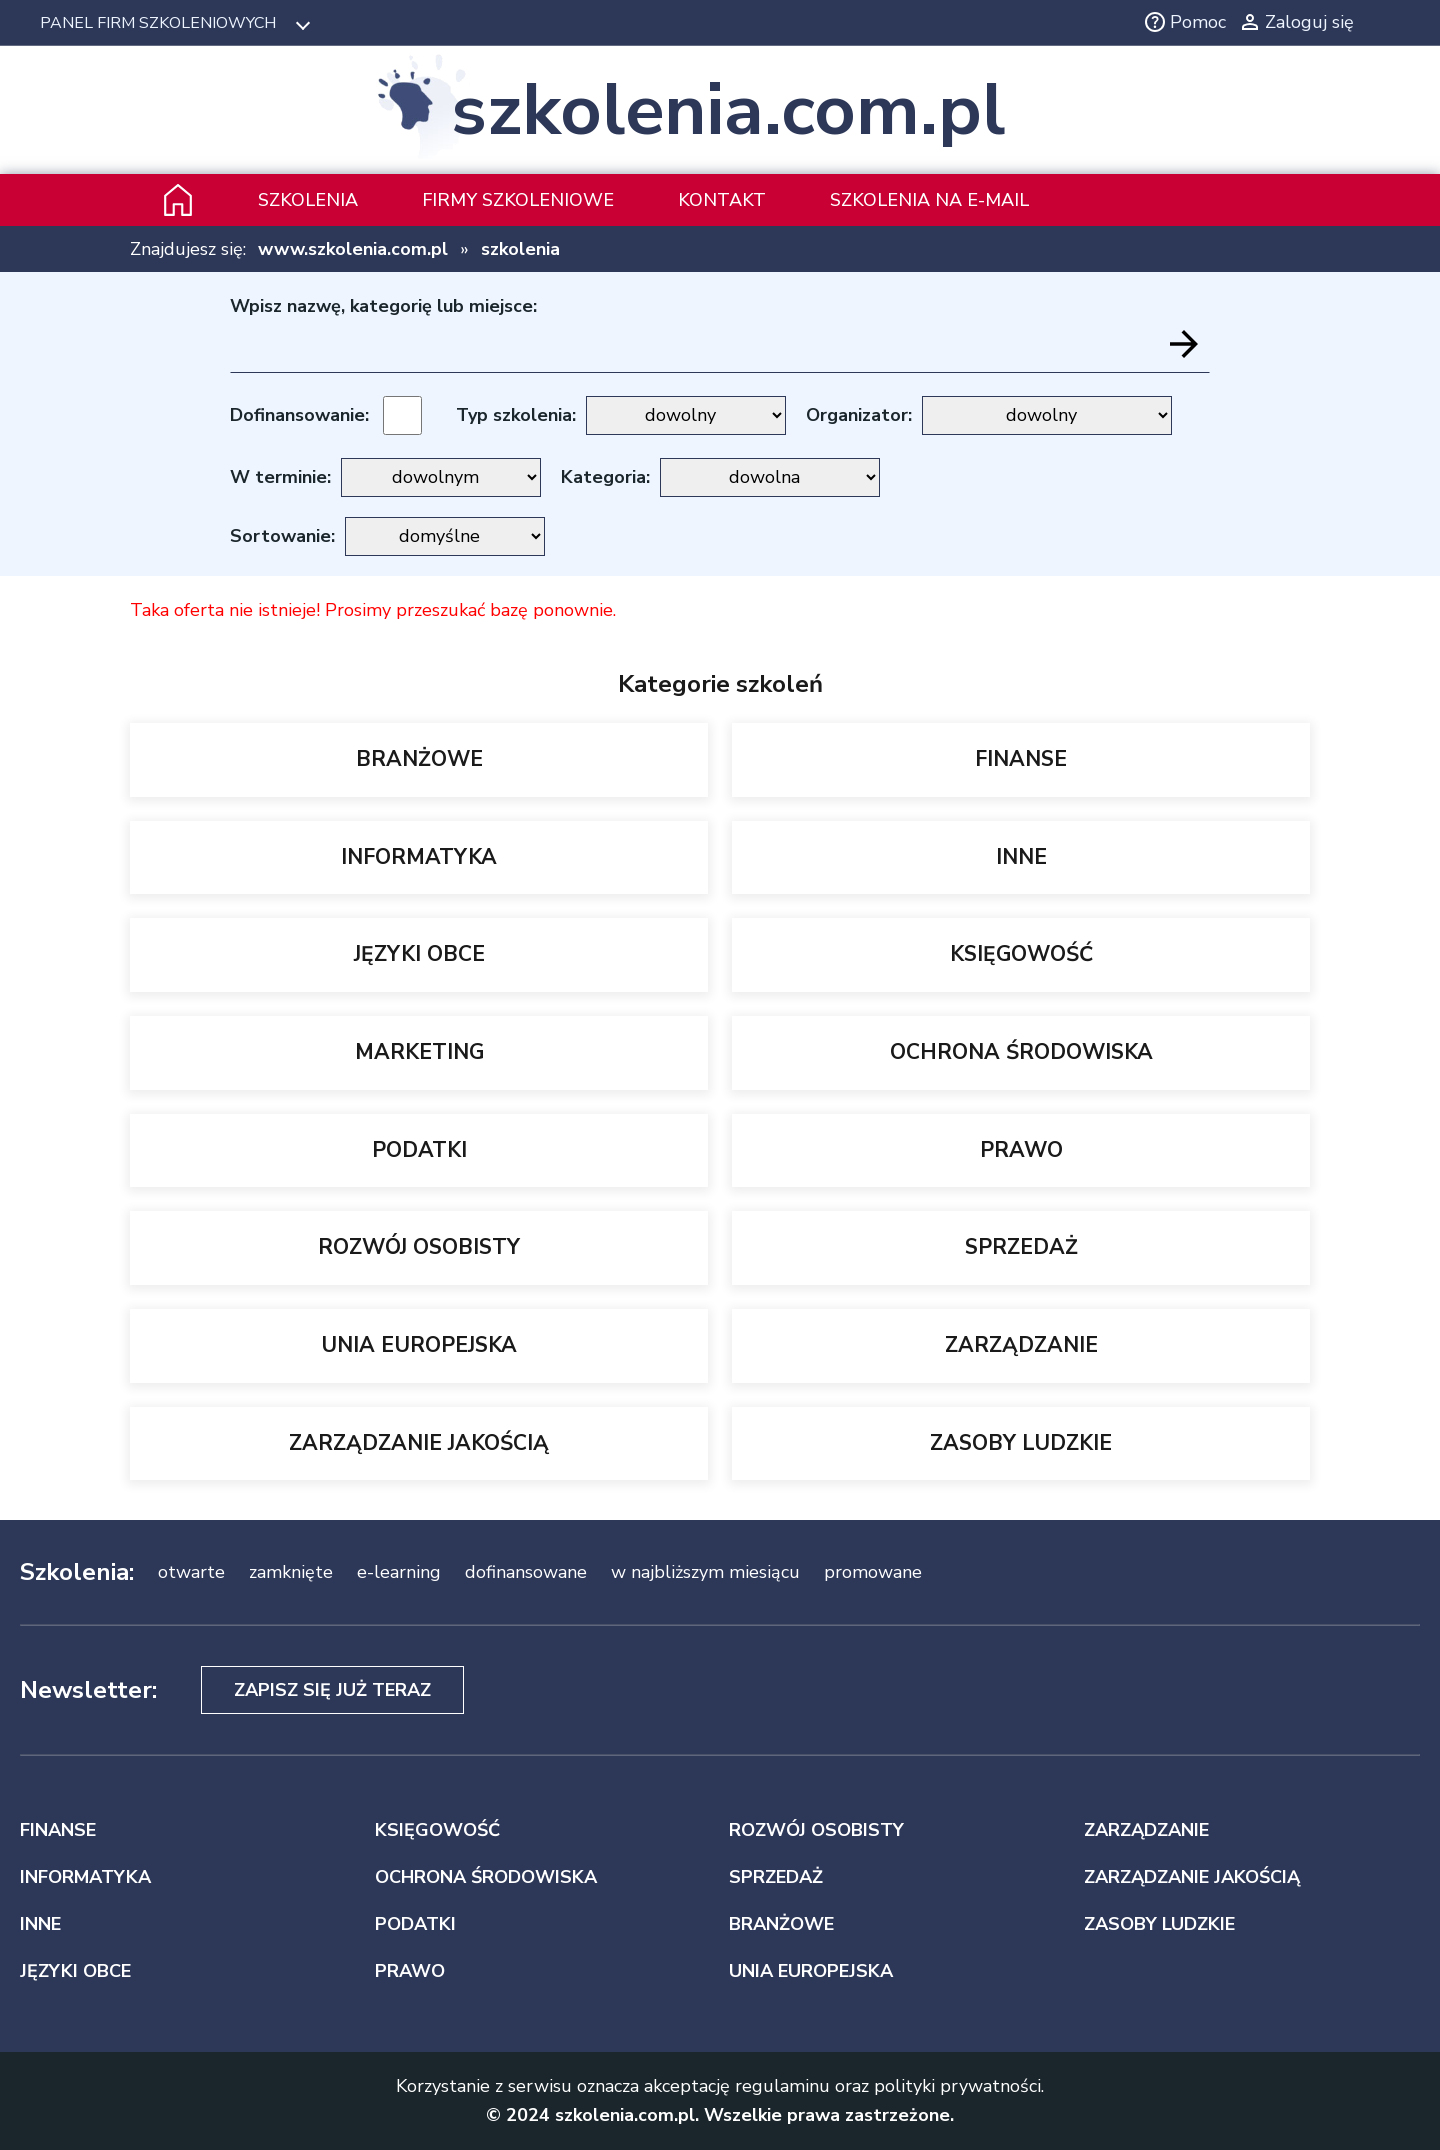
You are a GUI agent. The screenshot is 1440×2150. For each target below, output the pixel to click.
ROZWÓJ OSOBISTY (419, 1247)
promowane (873, 1572)
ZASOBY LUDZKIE (1021, 1443)
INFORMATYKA (419, 857)
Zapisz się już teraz (332, 1690)
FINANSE (1021, 759)
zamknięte (291, 1572)
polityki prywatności (957, 2086)
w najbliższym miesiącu (705, 1572)
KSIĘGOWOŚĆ (1021, 954)
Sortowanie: (282, 536)
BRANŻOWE (419, 759)
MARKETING (419, 1052)
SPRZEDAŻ (1021, 1247)
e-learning (399, 1572)
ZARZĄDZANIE (1021, 1345)
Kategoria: (605, 477)
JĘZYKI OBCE (419, 954)
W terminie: (280, 477)
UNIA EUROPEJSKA (419, 1345)
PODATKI (419, 1150)
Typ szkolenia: (516, 415)
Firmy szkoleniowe (518, 200)
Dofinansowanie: (299, 415)
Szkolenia (308, 200)
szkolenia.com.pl (728, 110)
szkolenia (520, 249)
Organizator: (859, 415)
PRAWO (1021, 1150)
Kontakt (722, 200)
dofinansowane (526, 1572)
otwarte (191, 1572)
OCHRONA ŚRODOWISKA (1021, 1052)
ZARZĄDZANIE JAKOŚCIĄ (419, 1443)
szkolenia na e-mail (929, 200)
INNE (1021, 857)
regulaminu (782, 2086)
